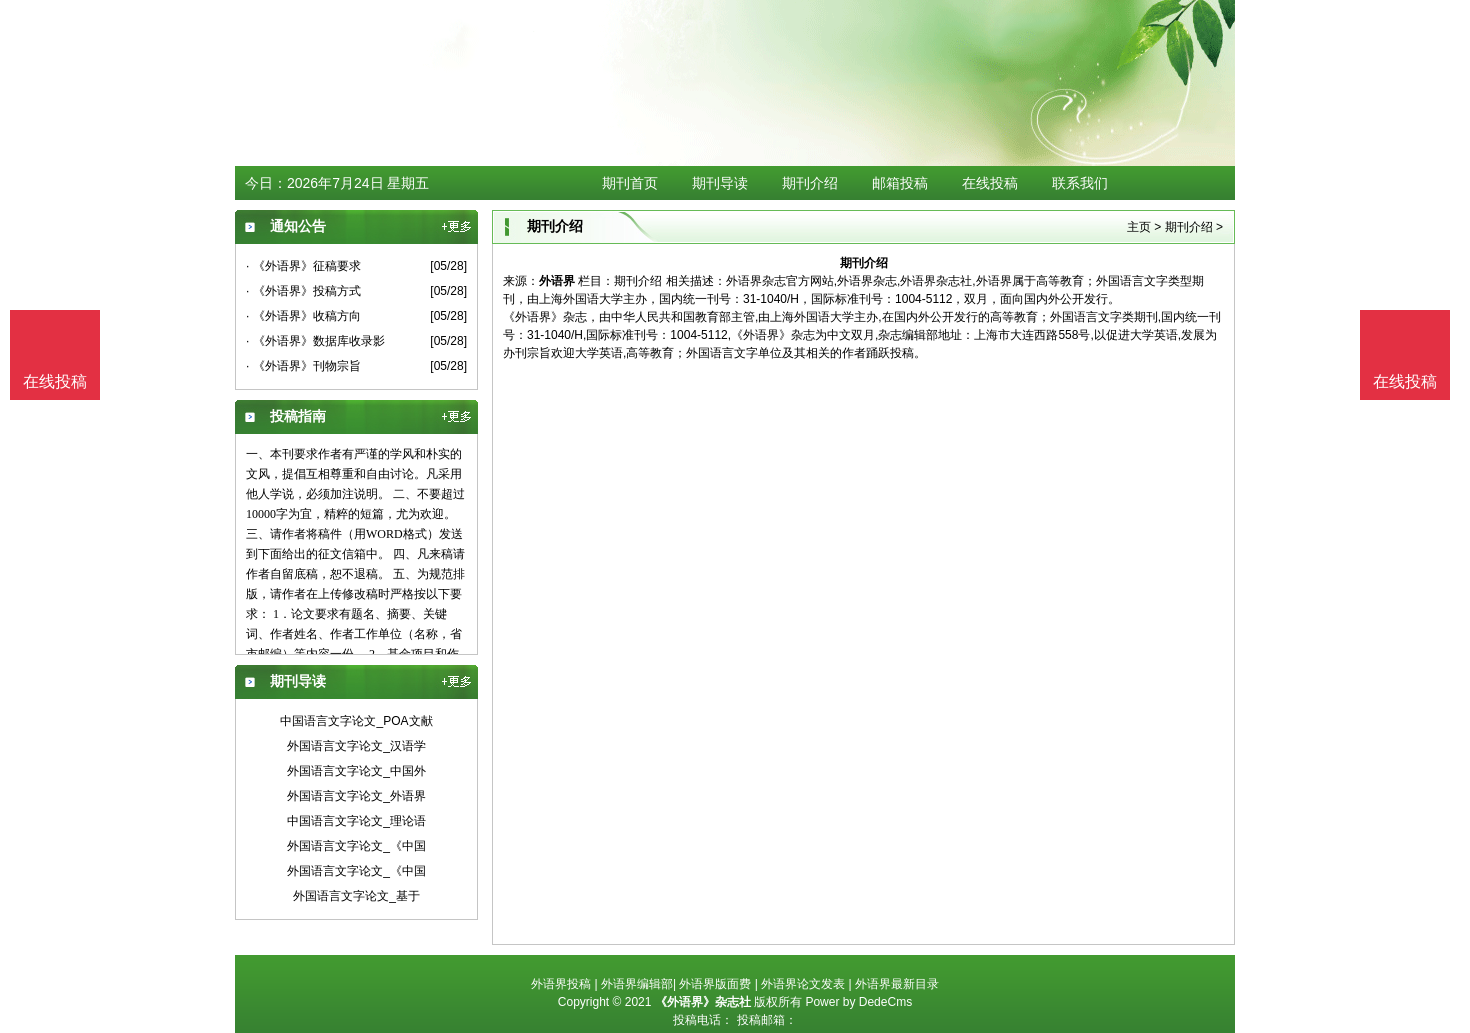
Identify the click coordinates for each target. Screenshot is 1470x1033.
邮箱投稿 (900, 183)
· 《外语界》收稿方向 (303, 316)
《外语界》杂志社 (703, 1002)
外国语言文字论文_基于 (356, 896)
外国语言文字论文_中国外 (356, 771)
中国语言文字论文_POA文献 (356, 721)
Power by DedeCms (858, 1002)
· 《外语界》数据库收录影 (315, 341)
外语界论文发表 (803, 984)
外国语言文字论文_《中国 (356, 846)
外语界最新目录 (897, 984)
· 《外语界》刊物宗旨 (303, 366)
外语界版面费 (715, 984)
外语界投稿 (561, 984)
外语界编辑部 (637, 984)
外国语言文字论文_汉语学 (356, 746)
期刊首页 (630, 183)
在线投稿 (990, 183)
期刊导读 (720, 183)
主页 (1139, 227)
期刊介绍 (810, 183)
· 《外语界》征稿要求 (303, 266)
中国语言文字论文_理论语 (356, 821)
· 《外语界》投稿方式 (303, 291)
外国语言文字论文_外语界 (356, 796)
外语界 (557, 281)
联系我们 (1080, 183)
